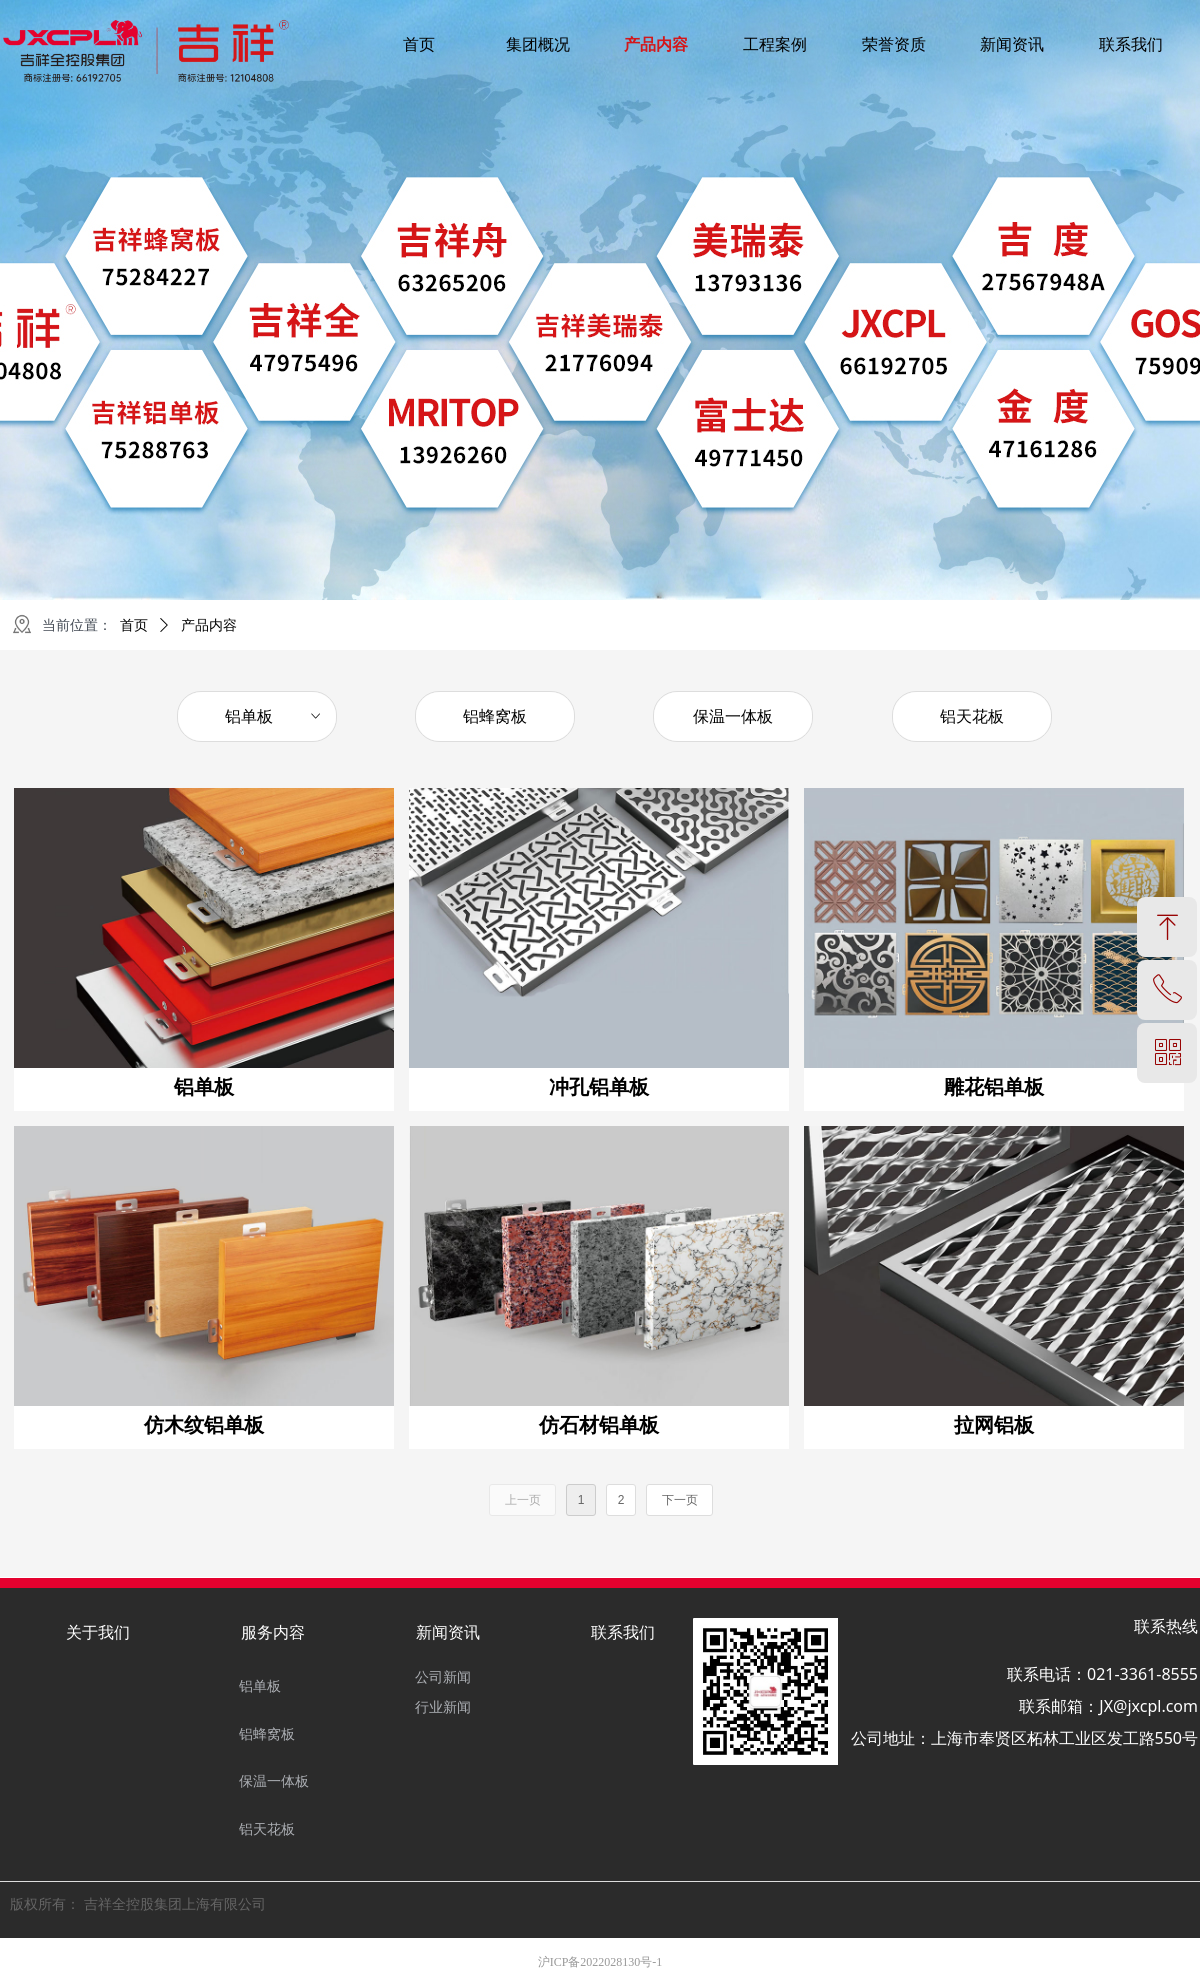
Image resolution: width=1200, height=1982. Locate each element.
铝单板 (274, 716)
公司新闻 (443, 1677)
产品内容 (209, 625)
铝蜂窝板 (495, 716)
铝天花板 (972, 716)
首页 (134, 625)
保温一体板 (733, 716)
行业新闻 (443, 1707)
